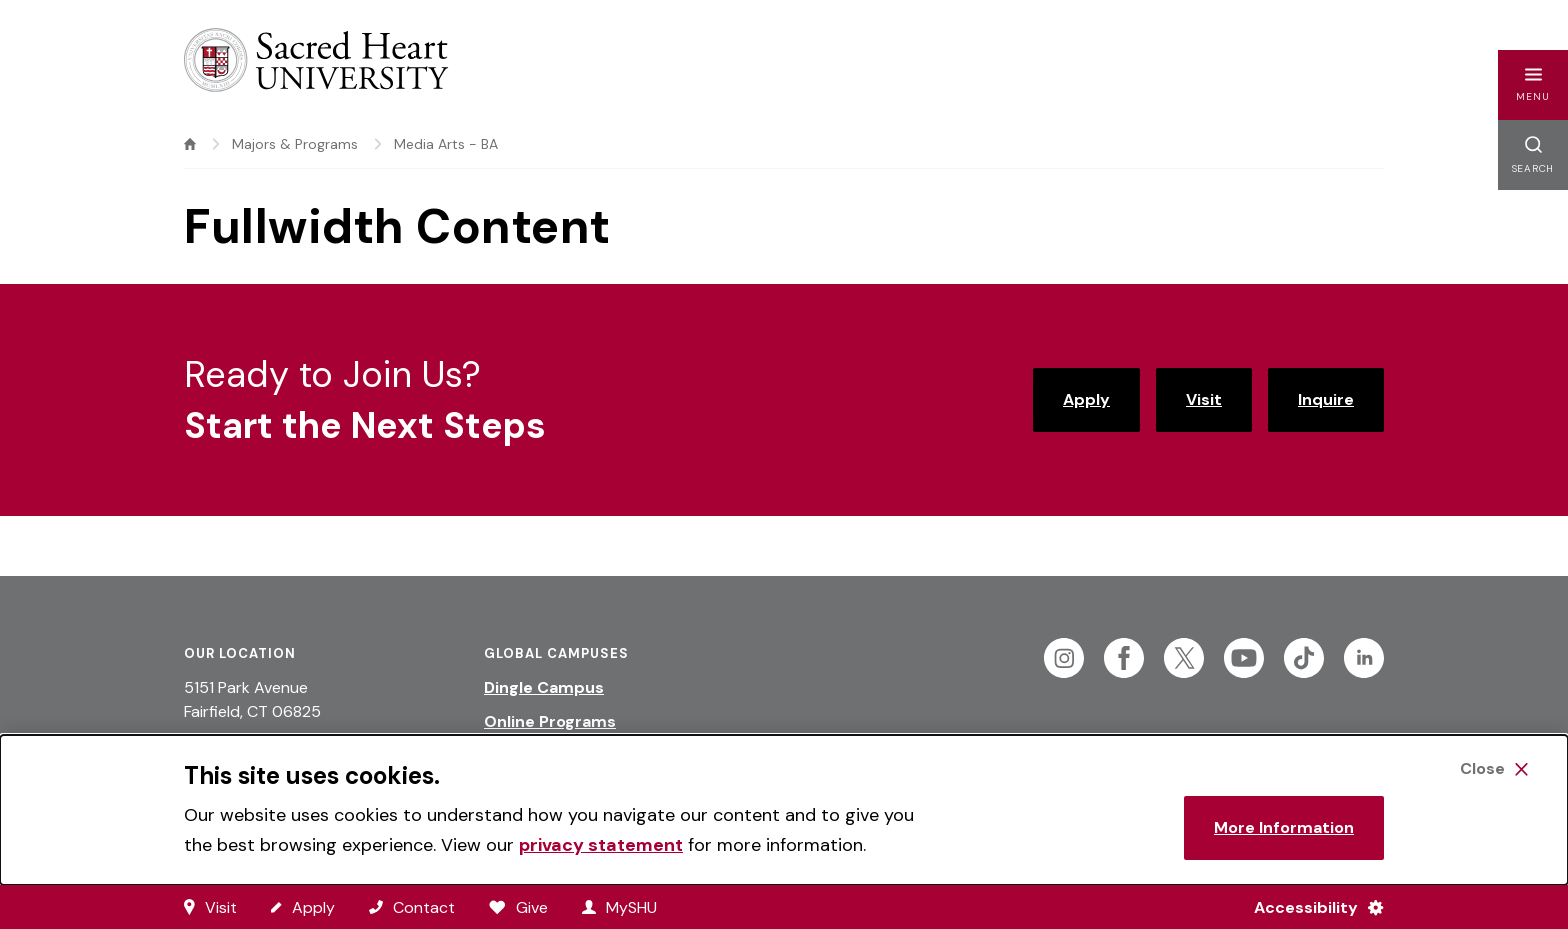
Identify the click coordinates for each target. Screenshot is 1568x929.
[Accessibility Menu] (1310, 907)
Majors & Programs (295, 144)
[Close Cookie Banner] (1494, 769)
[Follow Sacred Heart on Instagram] (1064, 658)
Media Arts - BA (446, 144)
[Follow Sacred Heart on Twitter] (1184, 658)
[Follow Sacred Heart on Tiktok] (1304, 658)
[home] (190, 144)
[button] (1533, 85)
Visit (1204, 399)
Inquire (1326, 399)
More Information (1284, 827)
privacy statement (601, 845)
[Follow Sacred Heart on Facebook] (1124, 658)
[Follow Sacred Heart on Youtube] (1244, 658)
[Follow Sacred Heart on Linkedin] (1364, 658)
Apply (1086, 399)
